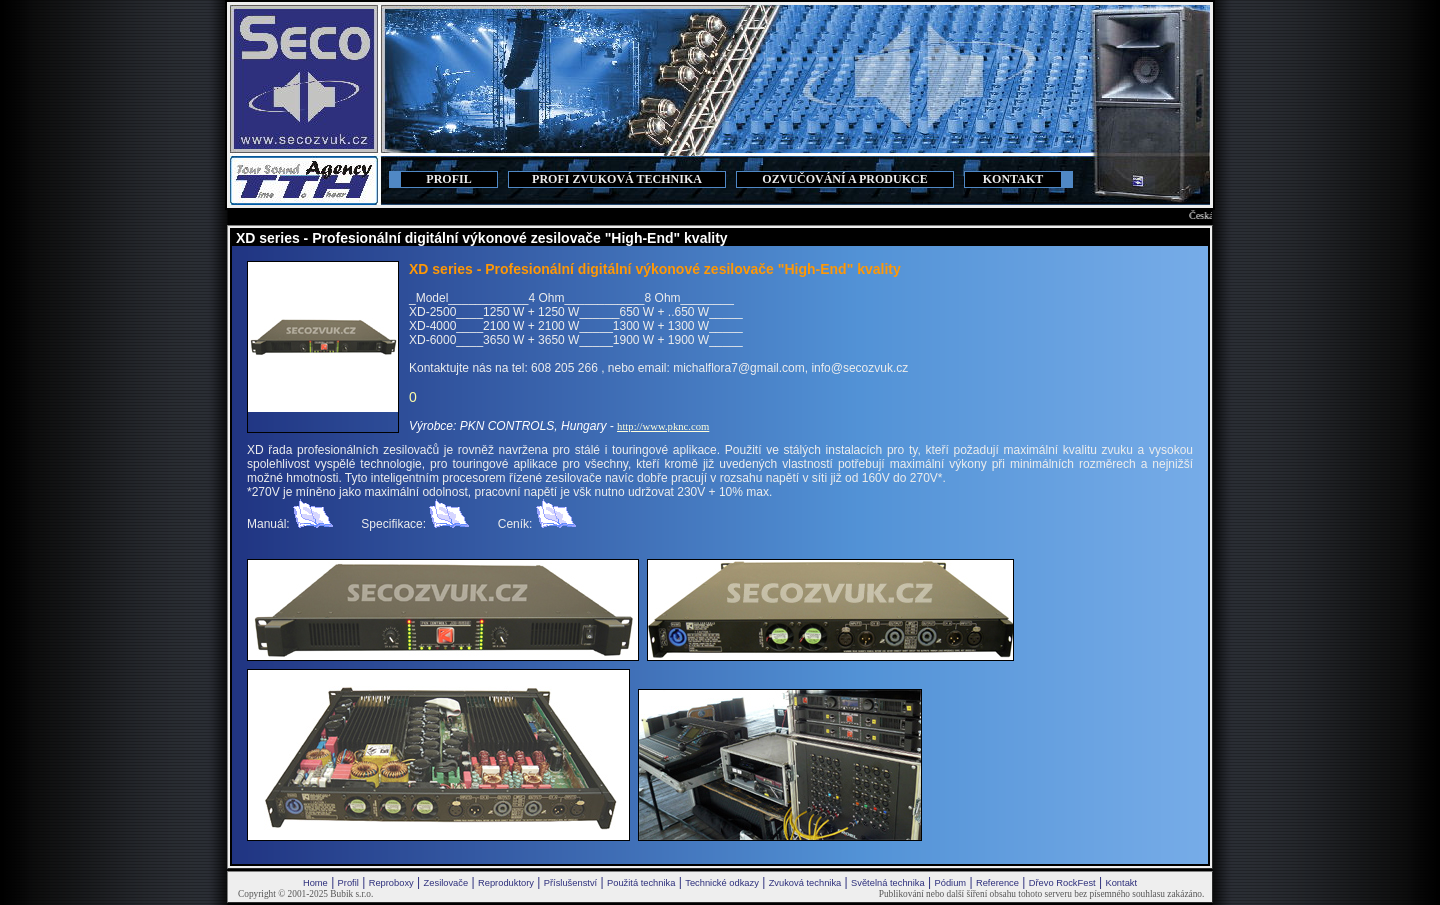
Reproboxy (391, 883)
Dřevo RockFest (1062, 883)
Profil (348, 883)
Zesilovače (446, 883)
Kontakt (1121, 883)
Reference (997, 883)
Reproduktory (506, 883)
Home (315, 883)
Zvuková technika (805, 883)
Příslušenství (570, 883)
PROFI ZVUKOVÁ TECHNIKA (617, 179)
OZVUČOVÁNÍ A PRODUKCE (844, 179)
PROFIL (448, 179)
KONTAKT (1013, 179)
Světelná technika (888, 883)
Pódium (950, 883)
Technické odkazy (722, 883)
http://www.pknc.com (663, 426)
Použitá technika (641, 883)
